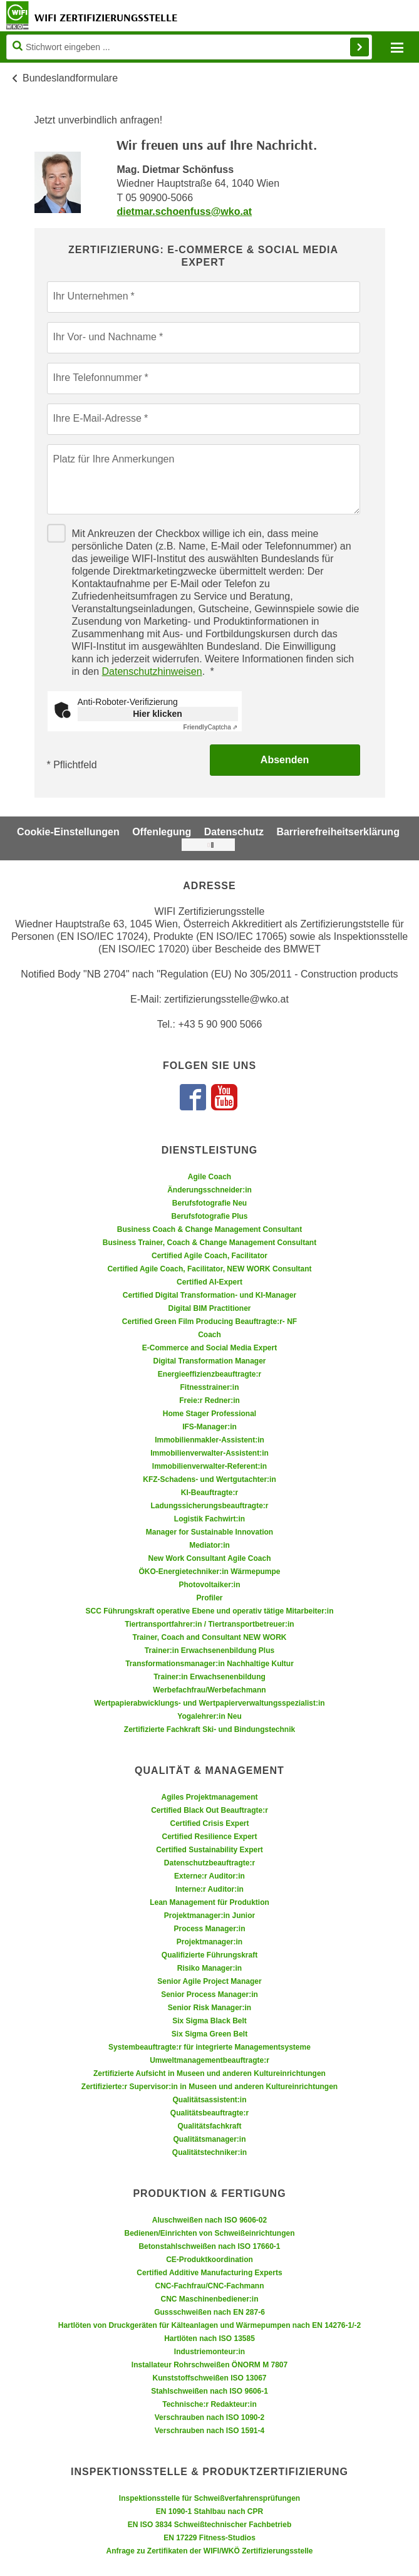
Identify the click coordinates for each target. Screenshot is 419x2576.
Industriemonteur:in (209, 2351)
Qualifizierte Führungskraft (209, 1955)
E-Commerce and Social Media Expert (209, 1347)
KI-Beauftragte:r (209, 1492)
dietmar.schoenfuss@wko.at (184, 211)
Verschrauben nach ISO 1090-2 (209, 2417)
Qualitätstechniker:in (209, 2152)
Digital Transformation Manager (209, 1361)
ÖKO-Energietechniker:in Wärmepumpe (209, 1571)
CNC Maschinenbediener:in (209, 2299)
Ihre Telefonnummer (97, 377)
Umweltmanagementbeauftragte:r (209, 2060)
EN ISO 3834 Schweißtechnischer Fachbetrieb (209, 2524)
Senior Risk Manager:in (209, 2007)
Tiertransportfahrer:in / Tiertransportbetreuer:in (209, 1624)
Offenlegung (161, 832)
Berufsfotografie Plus (209, 1216)
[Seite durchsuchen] (189, 47)
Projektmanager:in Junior (209, 1915)
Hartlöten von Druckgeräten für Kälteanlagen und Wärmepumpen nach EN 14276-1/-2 (209, 2325)
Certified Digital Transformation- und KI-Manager (209, 1295)
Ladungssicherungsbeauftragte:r (209, 1505)
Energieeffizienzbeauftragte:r (209, 1374)
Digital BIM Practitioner (209, 1308)
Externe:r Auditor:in (209, 1876)
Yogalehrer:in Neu (209, 1716)
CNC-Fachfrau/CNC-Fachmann (209, 2285)
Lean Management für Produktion (209, 1902)
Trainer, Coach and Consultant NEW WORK (209, 1637)
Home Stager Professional (209, 1413)
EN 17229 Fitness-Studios (209, 2537)
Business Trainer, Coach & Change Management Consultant (209, 1242)
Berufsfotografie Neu (209, 1203)
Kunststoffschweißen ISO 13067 (209, 2378)
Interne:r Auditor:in (209, 1889)
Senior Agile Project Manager (209, 1981)
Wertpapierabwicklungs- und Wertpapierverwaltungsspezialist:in (209, 1703)
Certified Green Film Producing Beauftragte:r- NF (209, 1321)
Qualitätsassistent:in (209, 2099)
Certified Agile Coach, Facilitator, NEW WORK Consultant (209, 1269)
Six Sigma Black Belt (209, 2020)
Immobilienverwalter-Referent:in (209, 1466)
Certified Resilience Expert (209, 1836)
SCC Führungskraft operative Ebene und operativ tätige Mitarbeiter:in (209, 1611)
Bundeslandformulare (70, 78)
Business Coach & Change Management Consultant (209, 1229)
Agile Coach (209, 1176)
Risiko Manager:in (209, 1968)
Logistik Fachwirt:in (209, 1519)
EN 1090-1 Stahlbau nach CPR (209, 2511)
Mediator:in (209, 1545)
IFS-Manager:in (209, 1426)
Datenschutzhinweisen (152, 671)
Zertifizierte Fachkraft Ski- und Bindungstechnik (209, 1729)
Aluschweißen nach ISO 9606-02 (209, 2220)
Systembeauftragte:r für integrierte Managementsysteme (209, 2047)
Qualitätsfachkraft (209, 2126)
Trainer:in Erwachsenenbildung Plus (209, 1650)
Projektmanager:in (209, 1941)
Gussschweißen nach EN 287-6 (209, 2312)
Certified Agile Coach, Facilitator (209, 1255)
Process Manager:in (209, 1928)
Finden (359, 47)
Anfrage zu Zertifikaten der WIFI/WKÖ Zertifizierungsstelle (209, 2551)
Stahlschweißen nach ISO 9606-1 (209, 2391)
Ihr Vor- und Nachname (105, 336)
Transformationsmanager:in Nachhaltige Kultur (209, 1663)
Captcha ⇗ (211, 727)
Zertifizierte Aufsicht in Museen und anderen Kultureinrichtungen (209, 2073)
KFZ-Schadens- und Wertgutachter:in (209, 1479)
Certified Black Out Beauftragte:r (209, 1810)
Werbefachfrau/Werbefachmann (209, 1690)
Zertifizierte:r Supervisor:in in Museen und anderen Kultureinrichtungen (209, 2086)
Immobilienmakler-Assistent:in (209, 1440)
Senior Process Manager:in (209, 1994)
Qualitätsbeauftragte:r (209, 2113)
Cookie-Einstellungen (68, 832)
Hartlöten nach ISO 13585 (209, 2338)
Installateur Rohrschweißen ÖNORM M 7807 (209, 2364)
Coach (209, 1334)
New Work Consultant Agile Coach (209, 1558)
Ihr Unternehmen (90, 296)
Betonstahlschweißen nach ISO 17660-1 (209, 2246)
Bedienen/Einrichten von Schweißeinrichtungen (209, 2233)
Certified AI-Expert (209, 1282)
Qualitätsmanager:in (209, 2139)
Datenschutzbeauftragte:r (209, 1863)
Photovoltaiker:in (209, 1584)
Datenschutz (234, 832)
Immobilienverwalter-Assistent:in (209, 1453)
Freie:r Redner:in (209, 1400)
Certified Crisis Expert (209, 1823)
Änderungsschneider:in (209, 1190)
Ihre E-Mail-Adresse (97, 418)
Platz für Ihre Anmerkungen (114, 459)
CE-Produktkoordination (209, 2259)
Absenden (285, 759)
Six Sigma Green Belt (209, 2034)
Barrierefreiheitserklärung (338, 832)
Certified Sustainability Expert (209, 1849)
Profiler (209, 1597)
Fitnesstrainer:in (209, 1387)
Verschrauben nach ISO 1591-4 (209, 2430)
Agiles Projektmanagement (209, 1797)
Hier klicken (157, 714)
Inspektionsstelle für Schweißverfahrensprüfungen (209, 2498)
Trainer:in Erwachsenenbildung (209, 1676)
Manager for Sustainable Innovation (209, 1532)
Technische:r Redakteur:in (209, 2404)
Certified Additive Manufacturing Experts (209, 2272)
